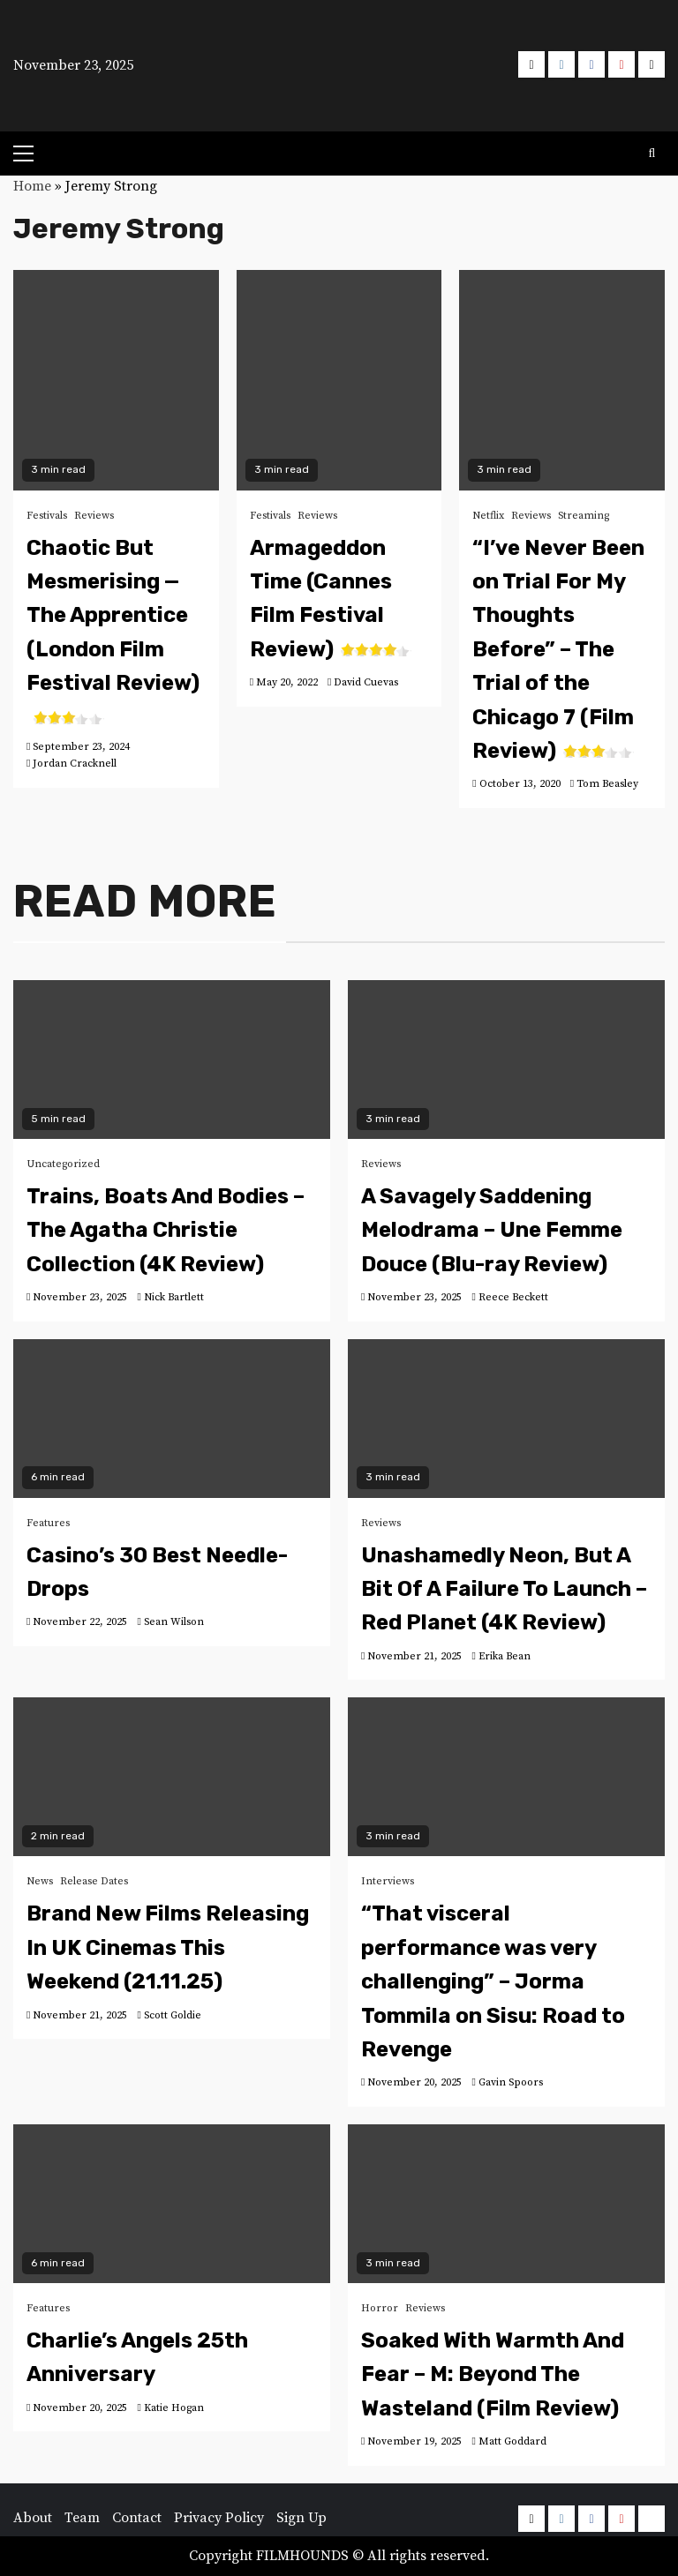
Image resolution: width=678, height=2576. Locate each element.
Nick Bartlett (174, 1297)
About (32, 2518)
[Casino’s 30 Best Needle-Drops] (171, 1418)
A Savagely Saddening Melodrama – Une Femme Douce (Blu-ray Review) (491, 1230)
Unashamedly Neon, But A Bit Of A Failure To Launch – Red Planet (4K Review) (504, 1589)
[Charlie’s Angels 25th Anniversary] (171, 2203)
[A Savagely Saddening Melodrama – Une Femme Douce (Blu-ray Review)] (506, 1059)
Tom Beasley (607, 783)
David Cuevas (366, 682)
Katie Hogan (174, 2408)
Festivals (46, 515)
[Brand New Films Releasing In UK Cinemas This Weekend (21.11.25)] (171, 1776)
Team (82, 2518)
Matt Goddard (512, 2441)
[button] (339, 61)
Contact (137, 2518)
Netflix (488, 515)
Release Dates (94, 1881)
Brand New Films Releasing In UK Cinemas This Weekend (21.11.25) (167, 1947)
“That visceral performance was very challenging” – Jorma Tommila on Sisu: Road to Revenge (493, 1981)
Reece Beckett (513, 1297)
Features (48, 1523)
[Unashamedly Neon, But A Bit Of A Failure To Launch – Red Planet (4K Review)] (506, 1418)
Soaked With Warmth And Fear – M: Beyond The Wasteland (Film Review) (492, 2374)
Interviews (387, 1881)
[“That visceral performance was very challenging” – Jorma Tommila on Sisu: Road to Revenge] (506, 1776)
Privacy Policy (219, 2518)
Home (32, 186)
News (39, 1881)
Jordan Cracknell (75, 763)
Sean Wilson (174, 1622)
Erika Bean (504, 1656)
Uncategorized (63, 1164)
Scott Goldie (172, 2015)
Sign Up (301, 2518)
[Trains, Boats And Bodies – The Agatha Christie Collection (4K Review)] (171, 1059)
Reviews (94, 515)
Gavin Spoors (510, 2082)
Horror (379, 2308)
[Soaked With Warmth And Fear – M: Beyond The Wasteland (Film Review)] (506, 2203)
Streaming (583, 515)
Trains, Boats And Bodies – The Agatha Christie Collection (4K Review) (165, 1230)
